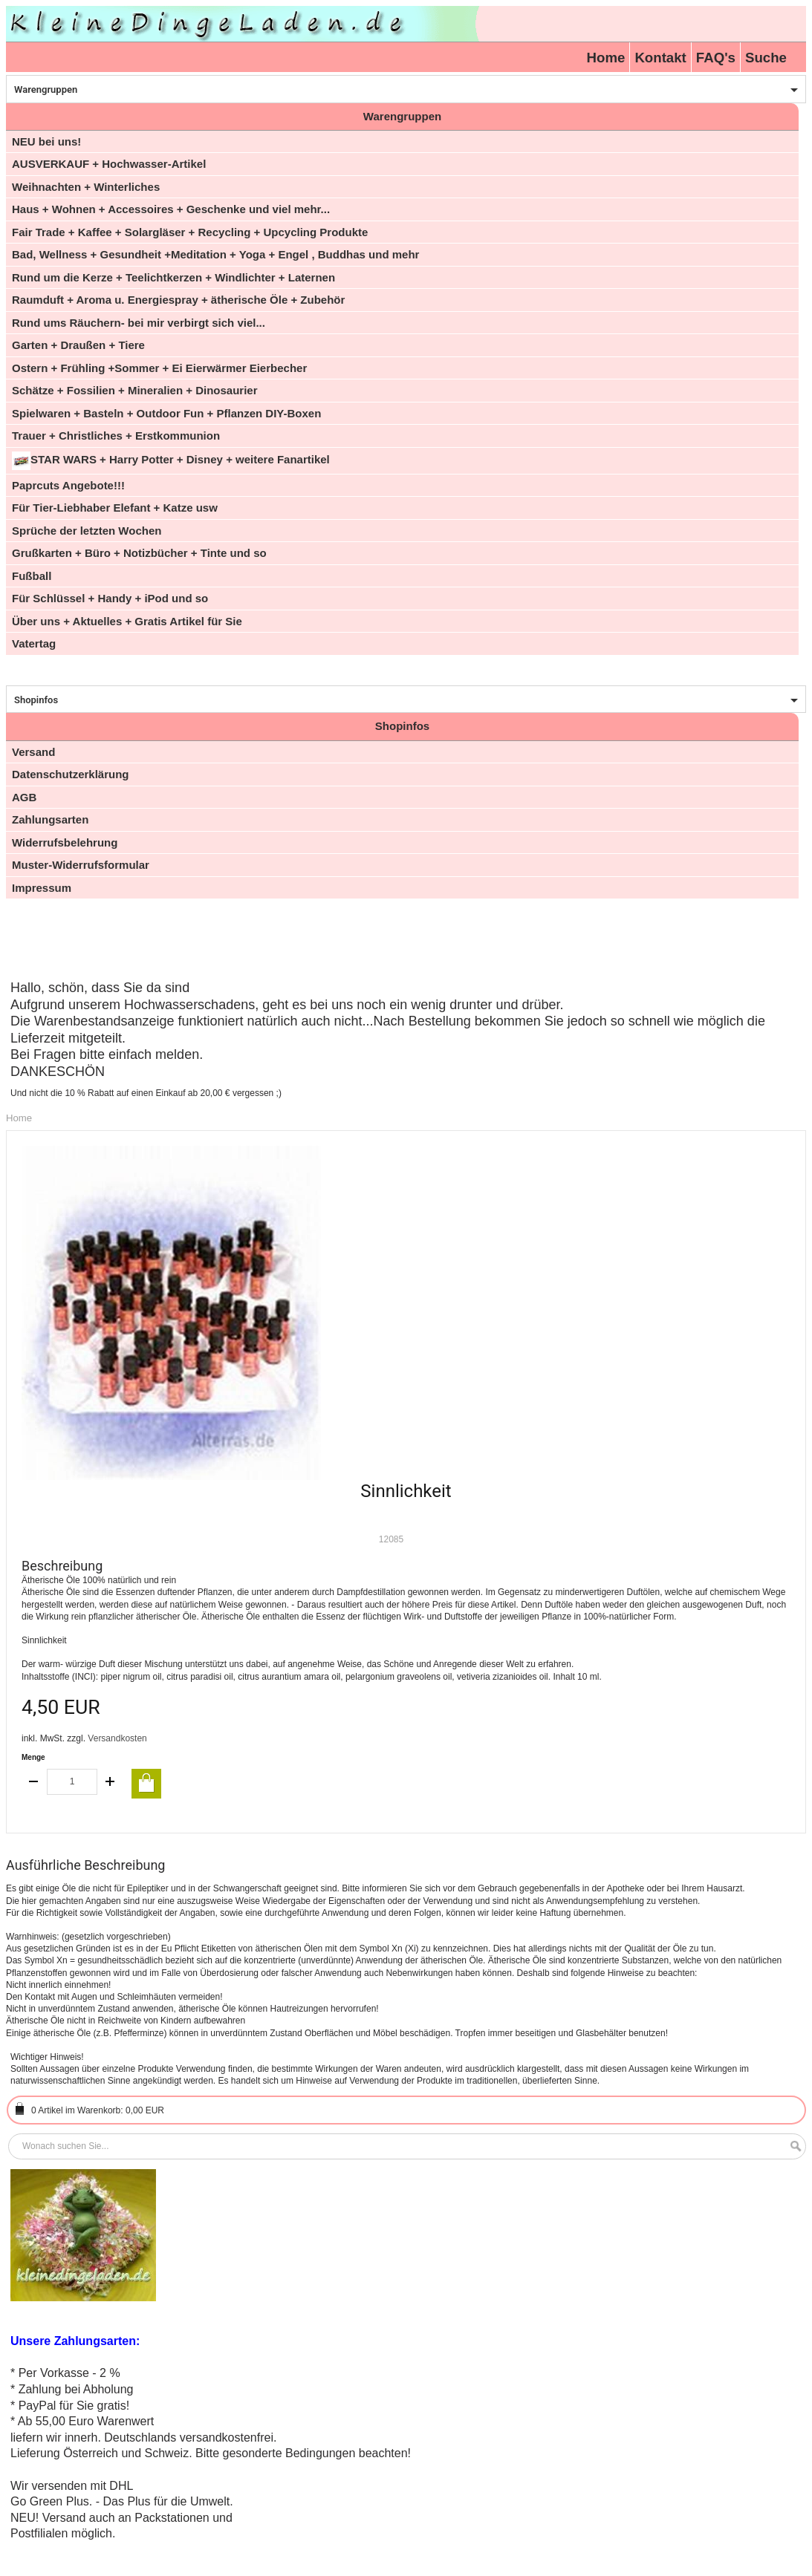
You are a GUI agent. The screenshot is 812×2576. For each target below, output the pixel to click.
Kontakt (660, 57)
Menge (33, 1757)
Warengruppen (45, 89)
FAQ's (715, 57)
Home (606, 57)
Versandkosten (117, 1738)
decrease (34, 1782)
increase (110, 1782)
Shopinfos (36, 699)
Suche (766, 57)
